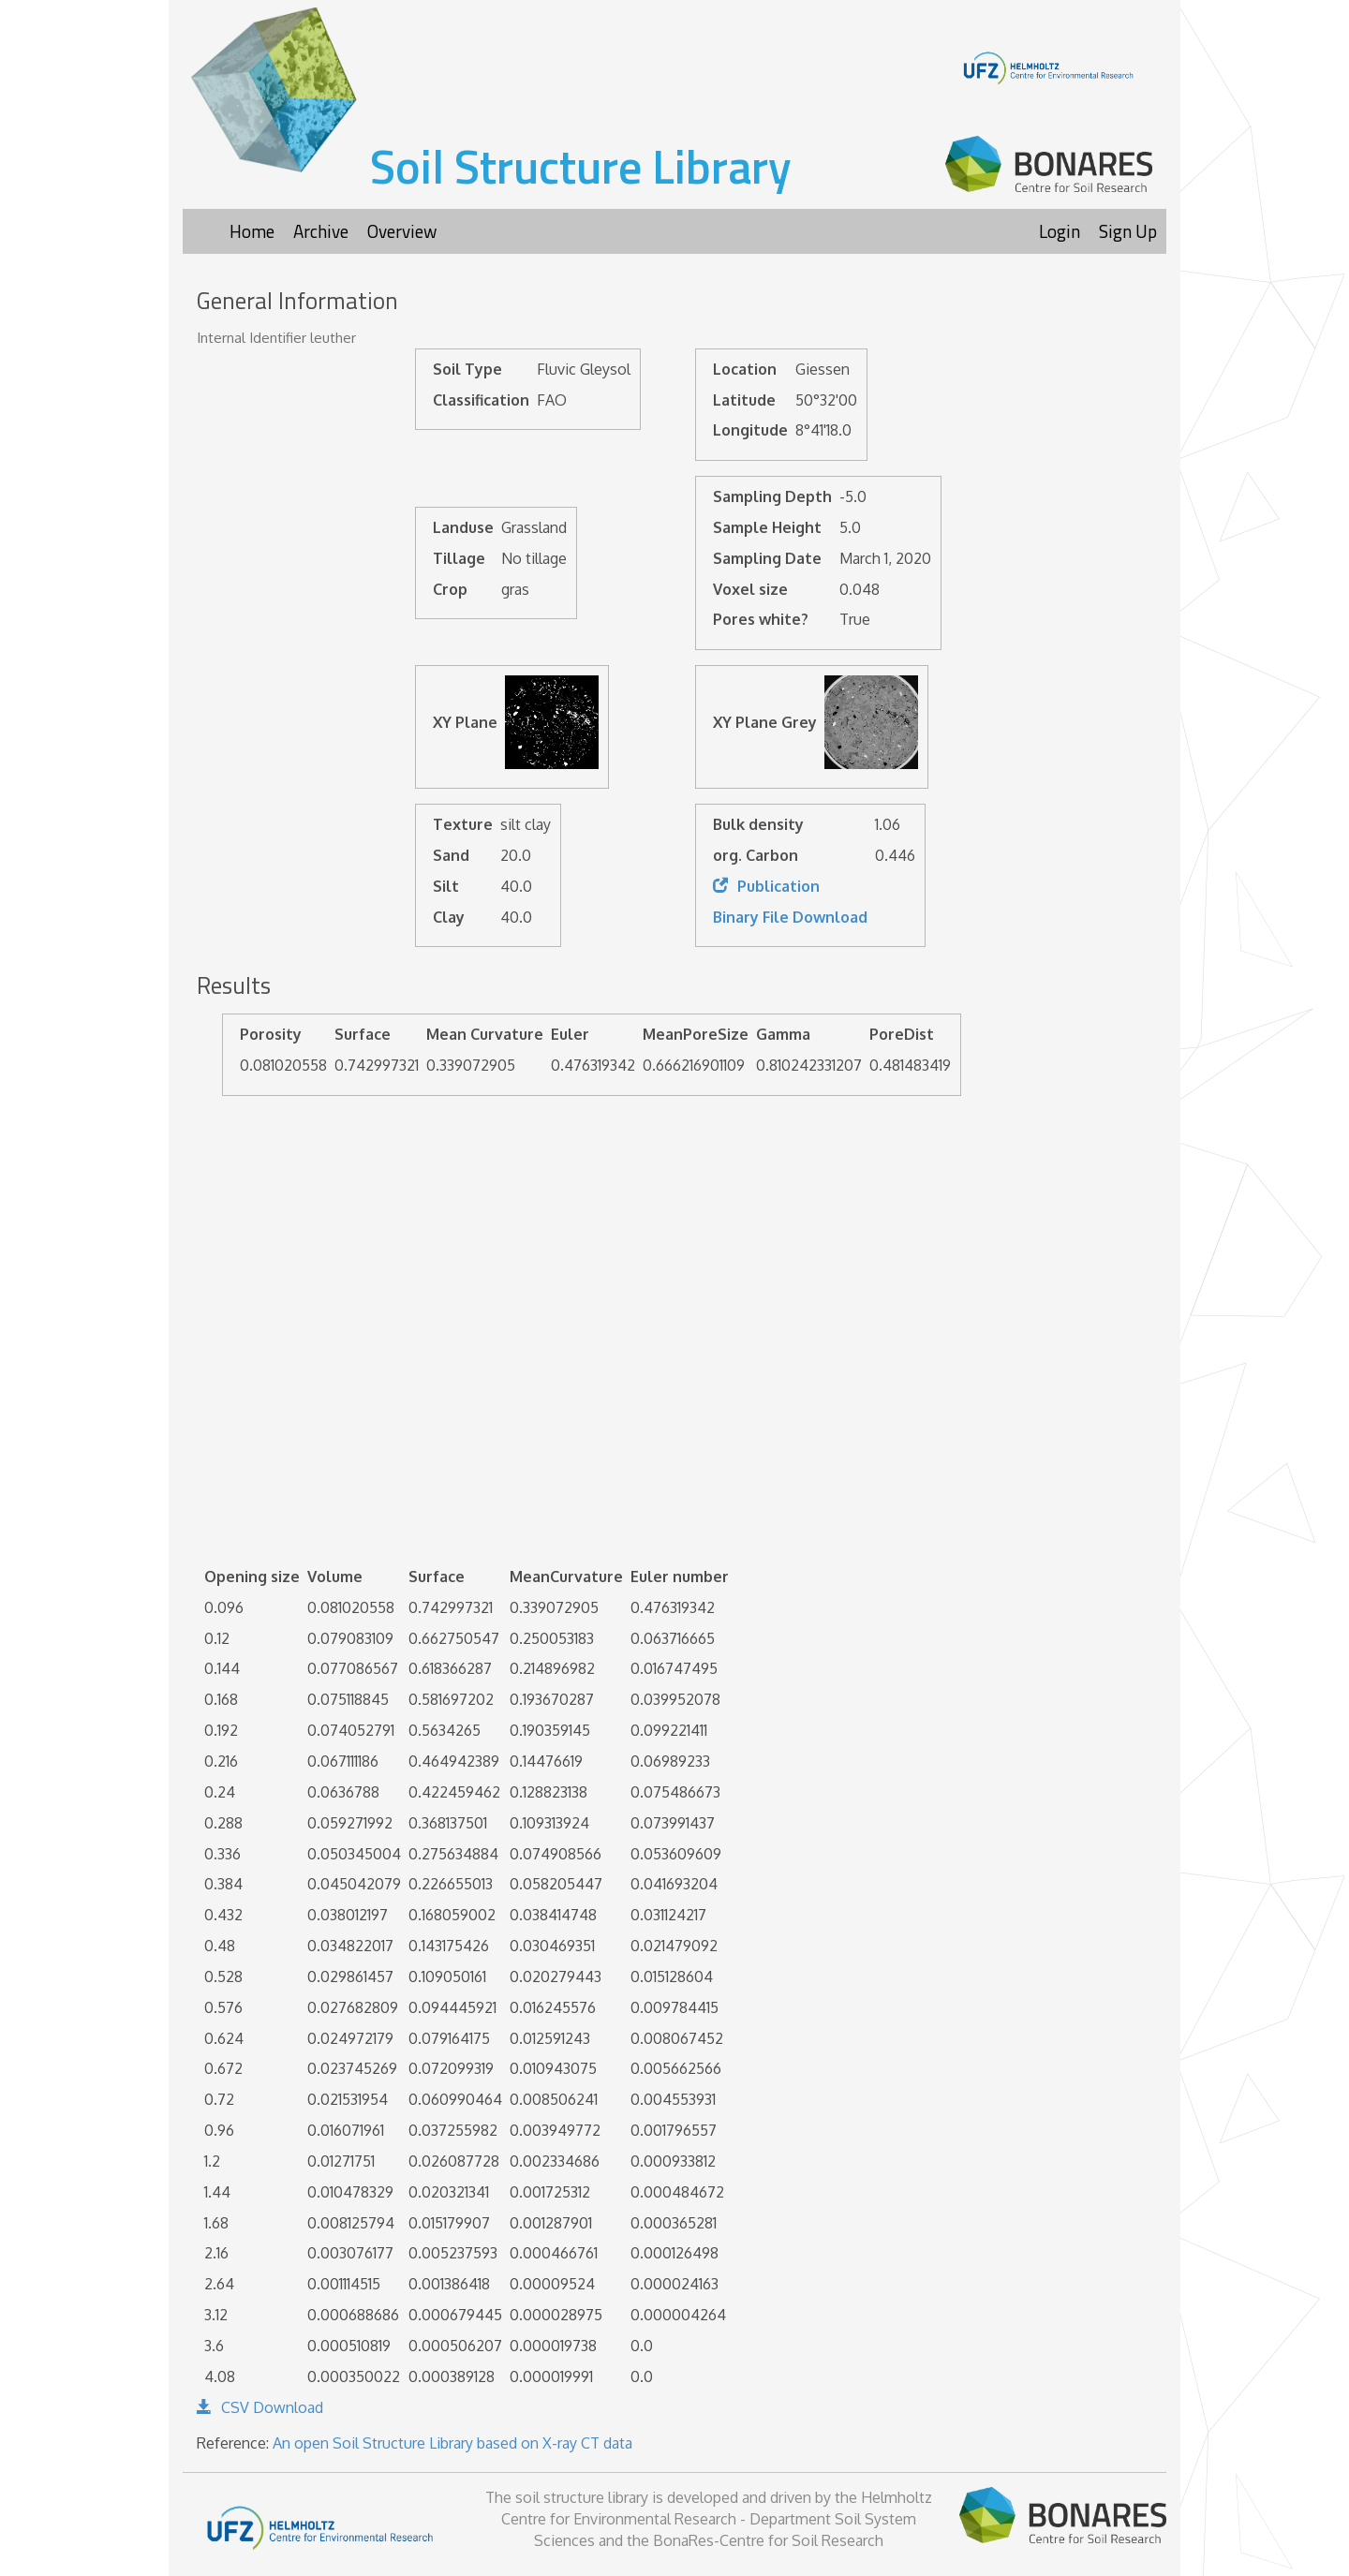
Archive (320, 230)
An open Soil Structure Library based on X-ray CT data (452, 2443)
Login (1059, 230)
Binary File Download (790, 917)
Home (252, 230)
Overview (402, 230)
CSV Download (260, 2407)
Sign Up (1128, 230)
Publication (766, 886)
